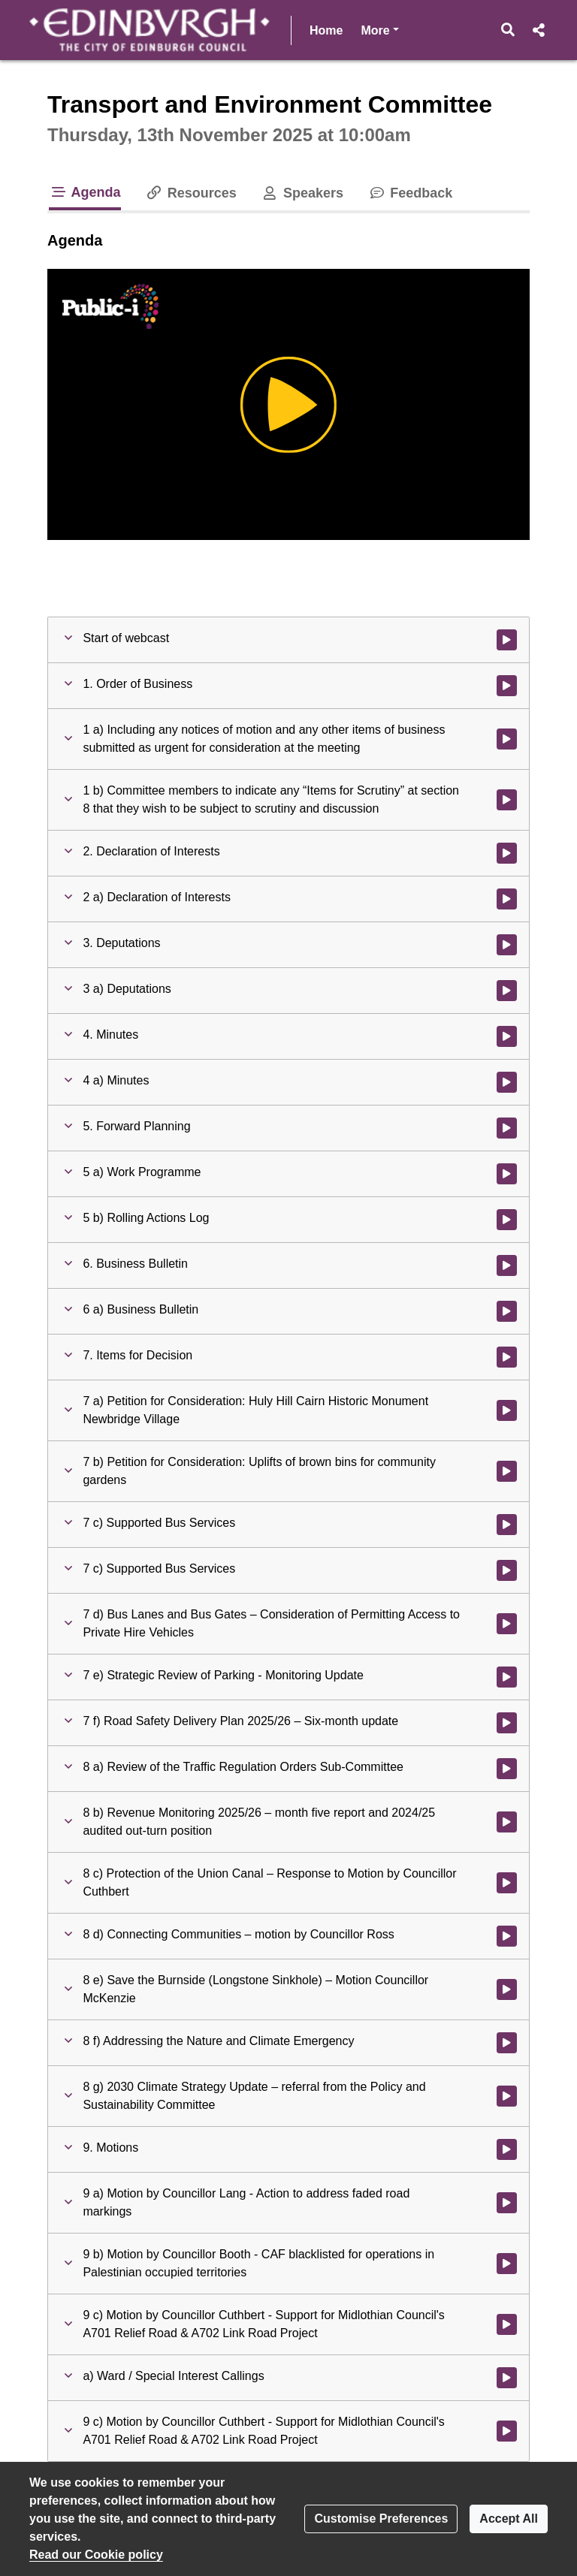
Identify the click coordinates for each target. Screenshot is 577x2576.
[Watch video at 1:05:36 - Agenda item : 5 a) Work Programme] (507, 1173)
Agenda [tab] (85, 192)
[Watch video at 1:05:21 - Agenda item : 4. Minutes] (507, 1036)
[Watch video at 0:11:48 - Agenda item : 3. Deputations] (507, 944)
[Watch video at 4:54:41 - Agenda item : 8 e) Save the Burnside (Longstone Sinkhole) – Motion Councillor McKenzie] (507, 1989)
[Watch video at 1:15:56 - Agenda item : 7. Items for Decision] (507, 1357)
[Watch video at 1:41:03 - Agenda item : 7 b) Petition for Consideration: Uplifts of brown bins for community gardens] (507, 1471)
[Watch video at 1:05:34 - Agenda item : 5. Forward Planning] (507, 1128)
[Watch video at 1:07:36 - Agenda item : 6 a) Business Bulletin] (507, 1311)
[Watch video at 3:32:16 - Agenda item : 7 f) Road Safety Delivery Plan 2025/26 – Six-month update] (507, 1722)
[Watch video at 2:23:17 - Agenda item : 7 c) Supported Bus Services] (507, 1570)
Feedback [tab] (409, 193)
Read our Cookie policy (96, 2554)
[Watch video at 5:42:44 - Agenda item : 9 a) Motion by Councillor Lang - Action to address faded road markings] (507, 2202)
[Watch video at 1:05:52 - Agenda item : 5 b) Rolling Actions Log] (507, 1219)
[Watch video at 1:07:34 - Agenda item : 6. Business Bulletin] (507, 1265)
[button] (508, 30)
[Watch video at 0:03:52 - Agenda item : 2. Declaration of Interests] (507, 853)
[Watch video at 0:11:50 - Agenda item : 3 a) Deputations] (507, 990)
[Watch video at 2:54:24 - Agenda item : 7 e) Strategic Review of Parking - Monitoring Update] (507, 1677)
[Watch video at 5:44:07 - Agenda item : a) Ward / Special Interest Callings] (507, 2377)
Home (326, 30)
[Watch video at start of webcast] (507, 639)
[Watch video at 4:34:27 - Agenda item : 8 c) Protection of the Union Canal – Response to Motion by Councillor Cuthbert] (507, 1882)
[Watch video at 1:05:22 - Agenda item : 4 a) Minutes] (507, 1082)
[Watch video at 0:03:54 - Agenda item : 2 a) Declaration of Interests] (507, 898)
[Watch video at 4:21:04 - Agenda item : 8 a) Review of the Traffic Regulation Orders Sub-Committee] (507, 1768)
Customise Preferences (381, 2518)
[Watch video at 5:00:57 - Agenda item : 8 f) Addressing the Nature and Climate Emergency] (507, 2042)
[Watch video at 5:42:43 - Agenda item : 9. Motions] (507, 2149)
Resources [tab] (191, 193)
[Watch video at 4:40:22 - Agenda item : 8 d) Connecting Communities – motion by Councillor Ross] (507, 1936)
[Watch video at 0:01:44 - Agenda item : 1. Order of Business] (507, 685)
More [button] (379, 29)
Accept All (508, 2518)
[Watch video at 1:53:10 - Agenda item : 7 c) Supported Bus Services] (507, 1524)
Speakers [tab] (302, 193)
